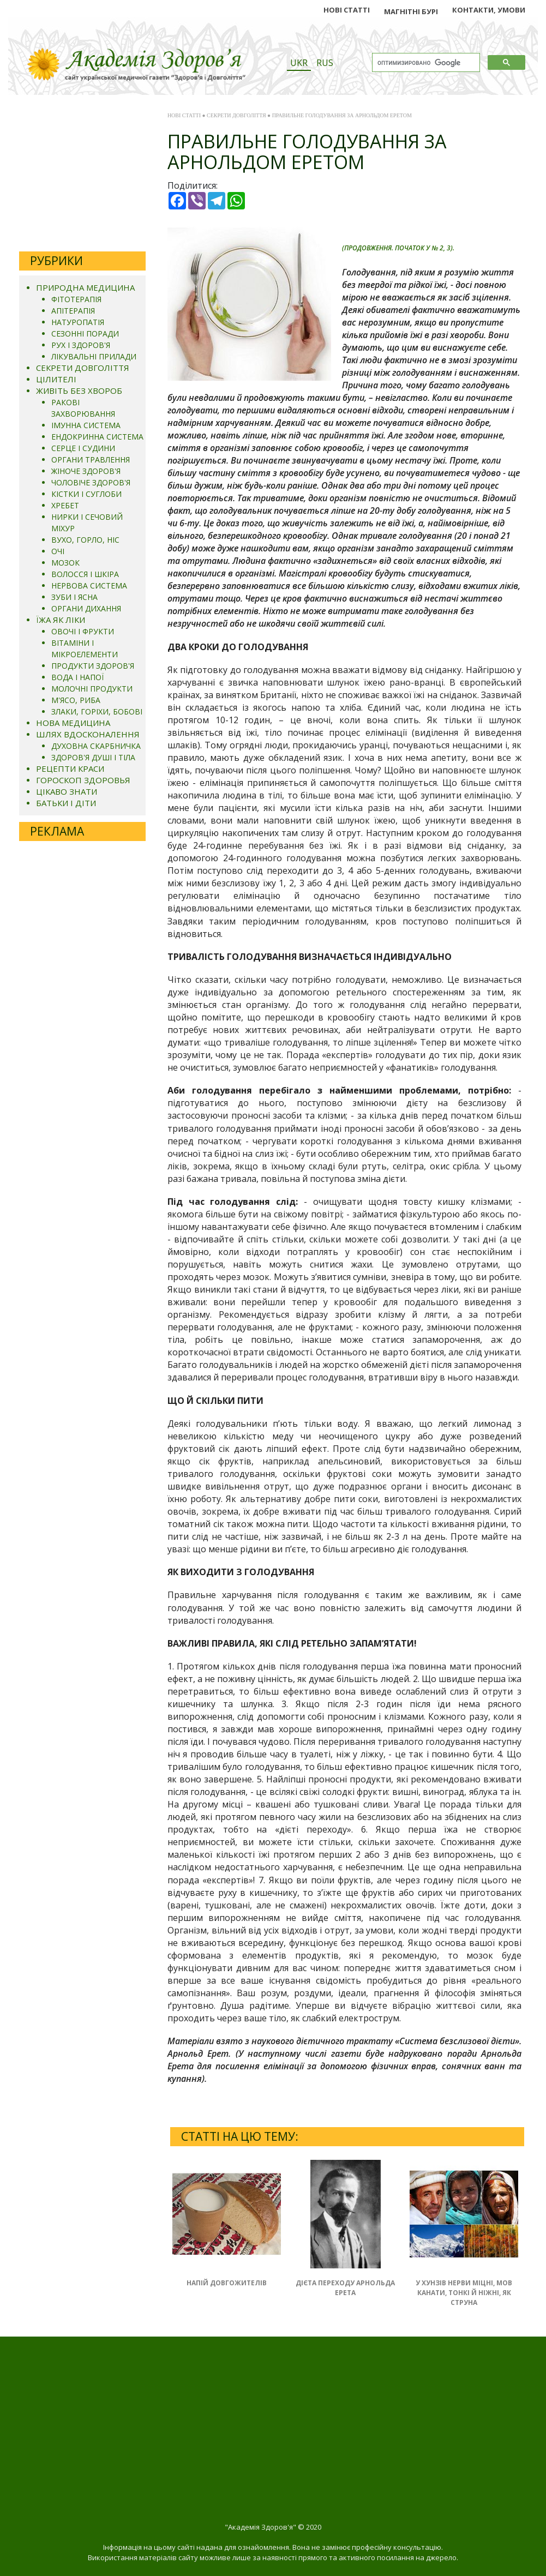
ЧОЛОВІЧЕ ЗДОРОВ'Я (90, 482)
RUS (324, 63)
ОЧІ (57, 551)
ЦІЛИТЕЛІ (56, 379)
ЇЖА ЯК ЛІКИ (60, 619)
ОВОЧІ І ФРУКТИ (82, 631)
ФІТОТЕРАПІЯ (76, 299)
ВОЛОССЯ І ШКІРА (85, 574)
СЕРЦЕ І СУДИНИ (83, 448)
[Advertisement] (82, 175)
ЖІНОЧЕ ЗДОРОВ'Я (86, 471)
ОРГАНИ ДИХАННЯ (86, 608)
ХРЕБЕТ (65, 505)
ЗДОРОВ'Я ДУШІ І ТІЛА (93, 757)
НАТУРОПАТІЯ (77, 322)
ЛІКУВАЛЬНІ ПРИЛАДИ (93, 356)
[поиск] (424, 62)
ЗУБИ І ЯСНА (74, 597)
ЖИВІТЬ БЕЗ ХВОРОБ (79, 390)
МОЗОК (65, 562)
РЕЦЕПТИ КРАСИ (70, 768)
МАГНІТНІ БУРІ (411, 11)
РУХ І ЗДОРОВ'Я (80, 345)
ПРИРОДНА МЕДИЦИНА (85, 287)
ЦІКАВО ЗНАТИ (66, 791)
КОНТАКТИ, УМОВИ (488, 10)
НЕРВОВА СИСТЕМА (89, 585)
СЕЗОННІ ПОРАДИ (85, 333)
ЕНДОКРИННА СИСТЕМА (97, 436)
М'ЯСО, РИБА (75, 700)
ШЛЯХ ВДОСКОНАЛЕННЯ (88, 734)
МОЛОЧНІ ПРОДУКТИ (92, 688)
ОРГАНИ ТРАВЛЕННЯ (90, 459)
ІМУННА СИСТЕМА (86, 425)
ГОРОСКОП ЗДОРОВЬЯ (83, 779)
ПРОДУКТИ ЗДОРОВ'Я (92, 665)
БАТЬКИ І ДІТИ (66, 802)
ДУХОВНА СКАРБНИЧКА (96, 746)
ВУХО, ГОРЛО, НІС (85, 540)
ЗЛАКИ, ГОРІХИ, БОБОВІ (96, 711)
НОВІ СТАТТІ (346, 10)
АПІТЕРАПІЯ (73, 310)
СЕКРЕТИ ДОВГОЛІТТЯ (82, 367)
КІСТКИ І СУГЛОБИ (86, 494)
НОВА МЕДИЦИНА (73, 722)
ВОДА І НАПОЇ (77, 677)
